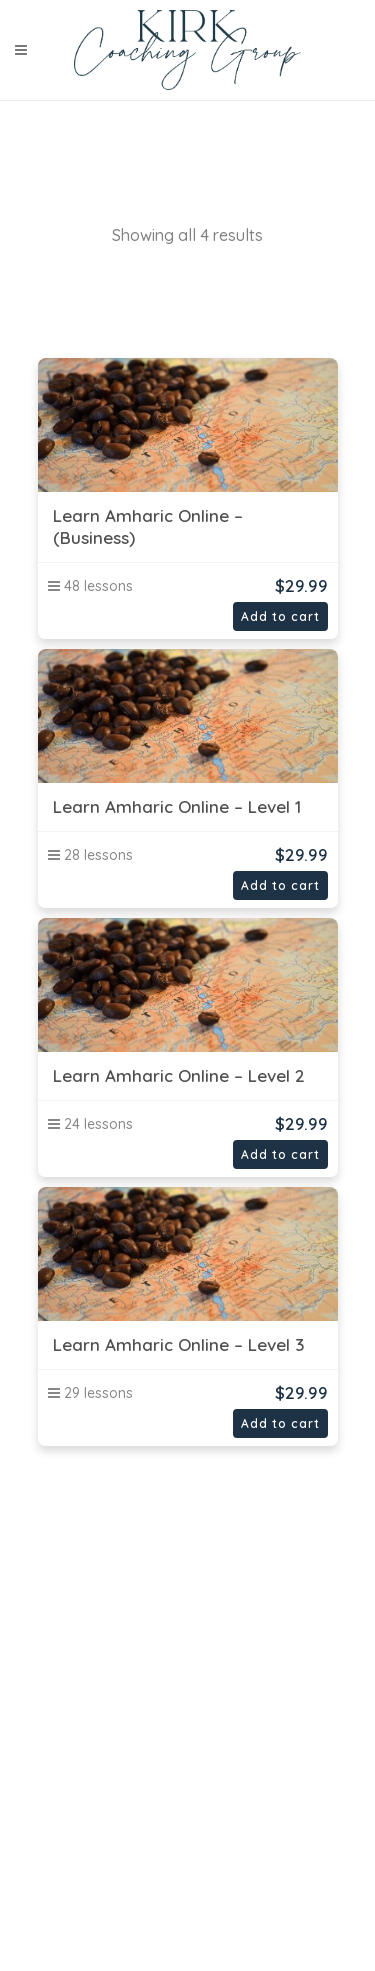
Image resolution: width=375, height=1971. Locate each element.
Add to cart (280, 616)
